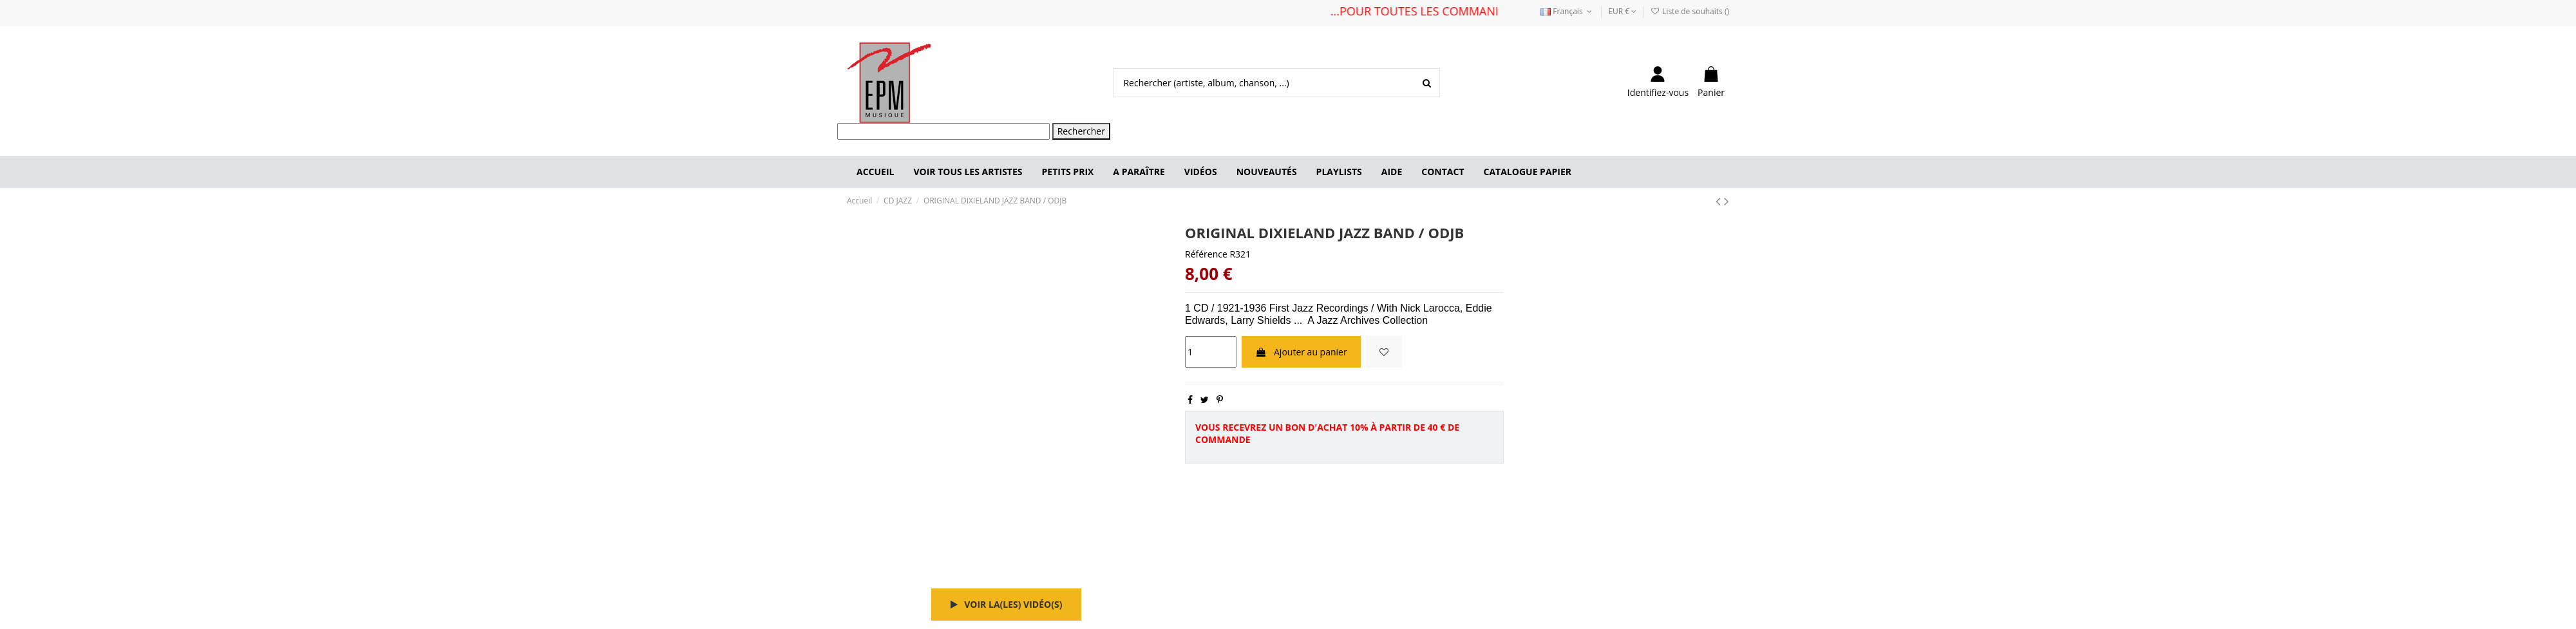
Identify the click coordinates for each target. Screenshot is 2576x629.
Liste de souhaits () (1690, 11)
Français (1567, 11)
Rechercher (1081, 131)
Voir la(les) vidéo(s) (1007, 604)
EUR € (1622, 11)
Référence (1206, 254)
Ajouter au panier (1301, 352)
